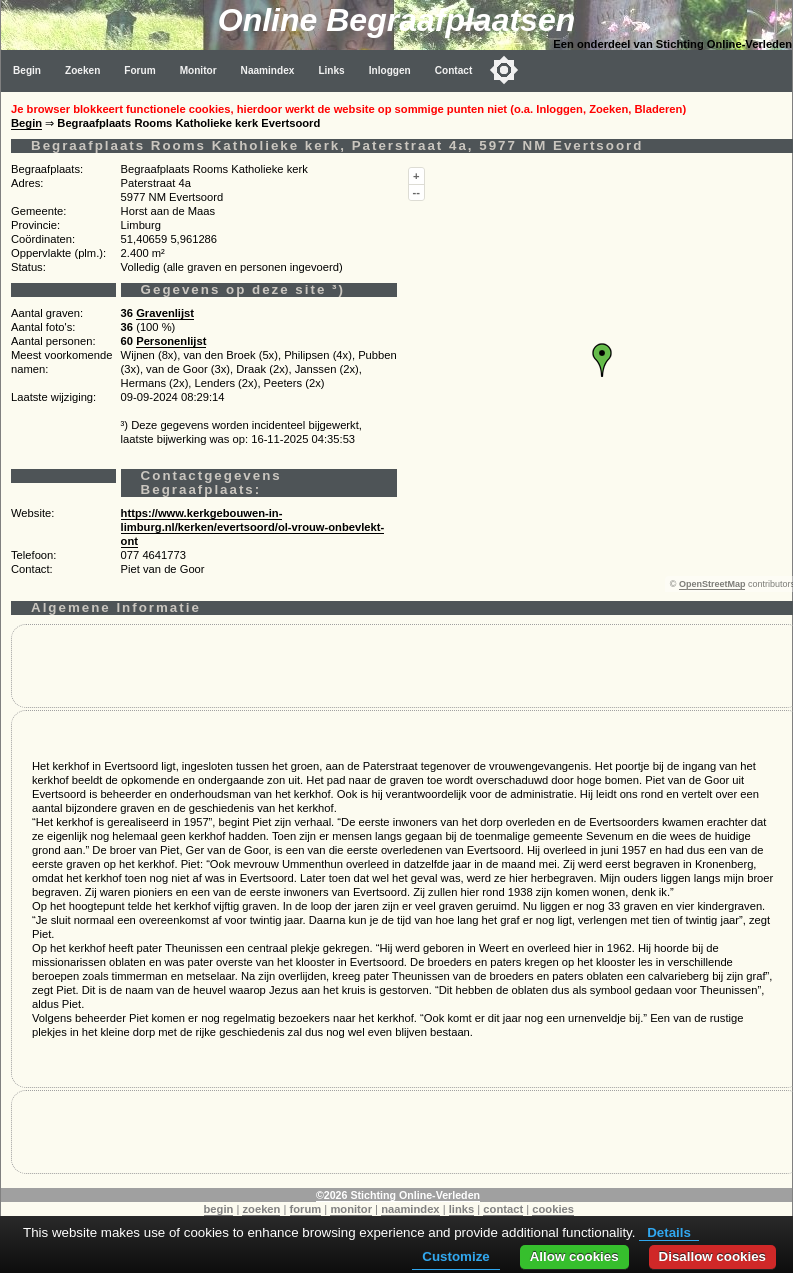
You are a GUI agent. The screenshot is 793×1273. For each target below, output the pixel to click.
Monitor (198, 70)
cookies (553, 1209)
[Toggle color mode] (504, 70)
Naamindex (268, 70)
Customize (455, 1256)
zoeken (261, 1209)
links (462, 1209)
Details (669, 1232)
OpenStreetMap (712, 584)
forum (306, 1209)
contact (503, 1209)
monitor (351, 1209)
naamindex (410, 1209)
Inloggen (390, 70)
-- (416, 192)
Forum (139, 70)
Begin (27, 70)
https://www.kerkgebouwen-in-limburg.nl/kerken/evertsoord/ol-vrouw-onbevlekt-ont (253, 527)
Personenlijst (171, 341)
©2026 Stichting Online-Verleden (398, 1195)
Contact (454, 70)
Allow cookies (574, 1256)
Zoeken (82, 70)
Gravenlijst (165, 313)
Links (331, 70)
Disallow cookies (712, 1256)
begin (219, 1209)
